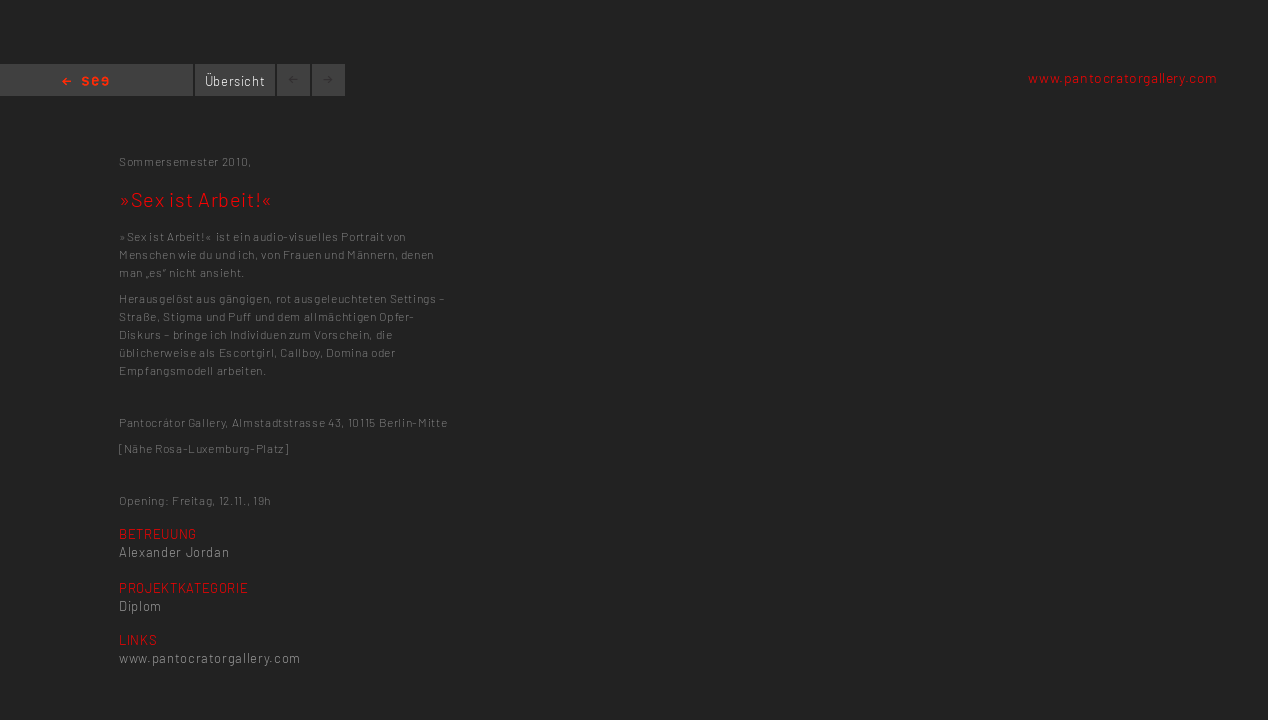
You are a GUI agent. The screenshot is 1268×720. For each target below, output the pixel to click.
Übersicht (235, 81)
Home (85, 82)
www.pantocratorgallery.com (1123, 77)
